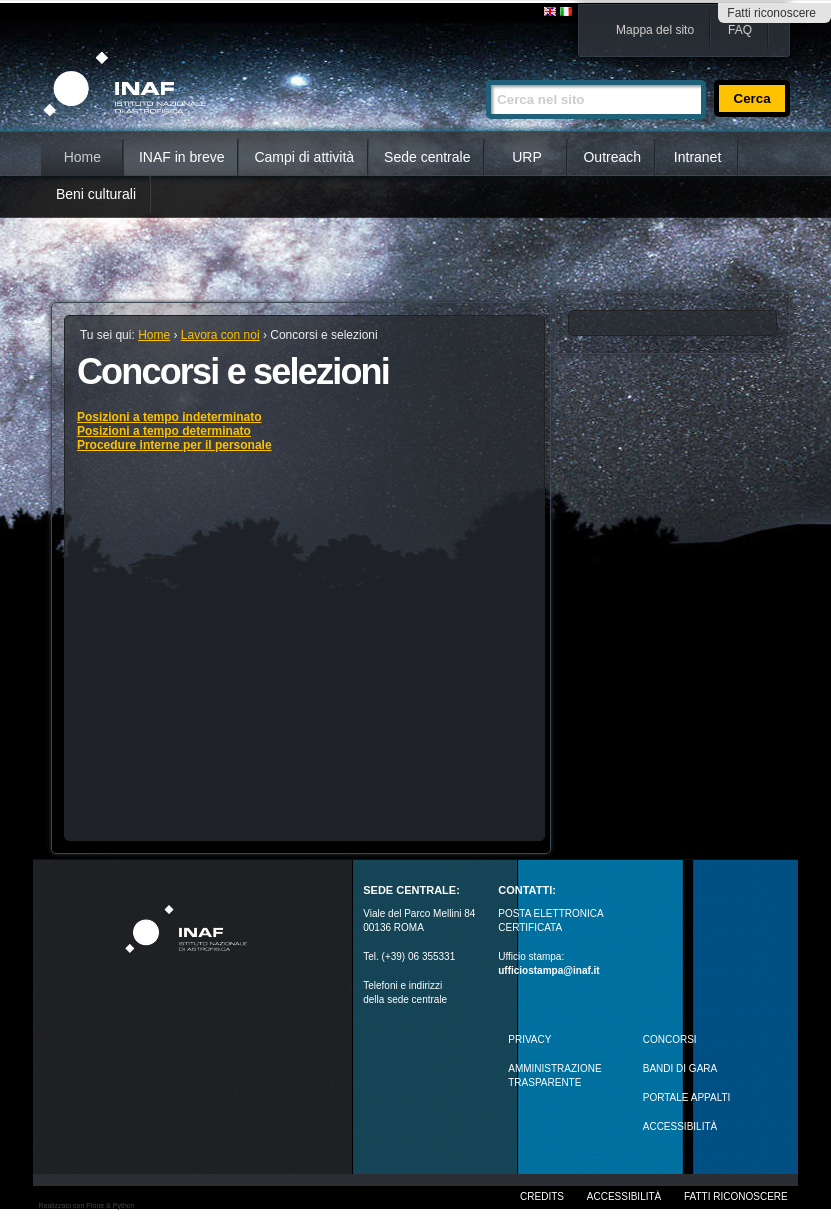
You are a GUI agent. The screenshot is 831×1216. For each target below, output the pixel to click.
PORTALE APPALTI (687, 1097)
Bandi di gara (680, 1068)
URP (527, 157)
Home (82, 157)
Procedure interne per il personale (174, 445)
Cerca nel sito (485, 71)
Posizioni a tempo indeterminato (169, 417)
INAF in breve (182, 157)
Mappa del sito (655, 30)
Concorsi (670, 1039)
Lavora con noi (220, 335)
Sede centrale (427, 157)
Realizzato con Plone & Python (86, 1205)
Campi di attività (304, 157)
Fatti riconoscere (771, 13)
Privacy (529, 1039)
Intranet (697, 157)
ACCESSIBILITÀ (680, 1126)
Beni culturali (96, 194)
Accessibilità (624, 1196)
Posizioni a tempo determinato (164, 431)
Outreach (612, 157)
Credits (542, 1196)
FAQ (740, 30)
